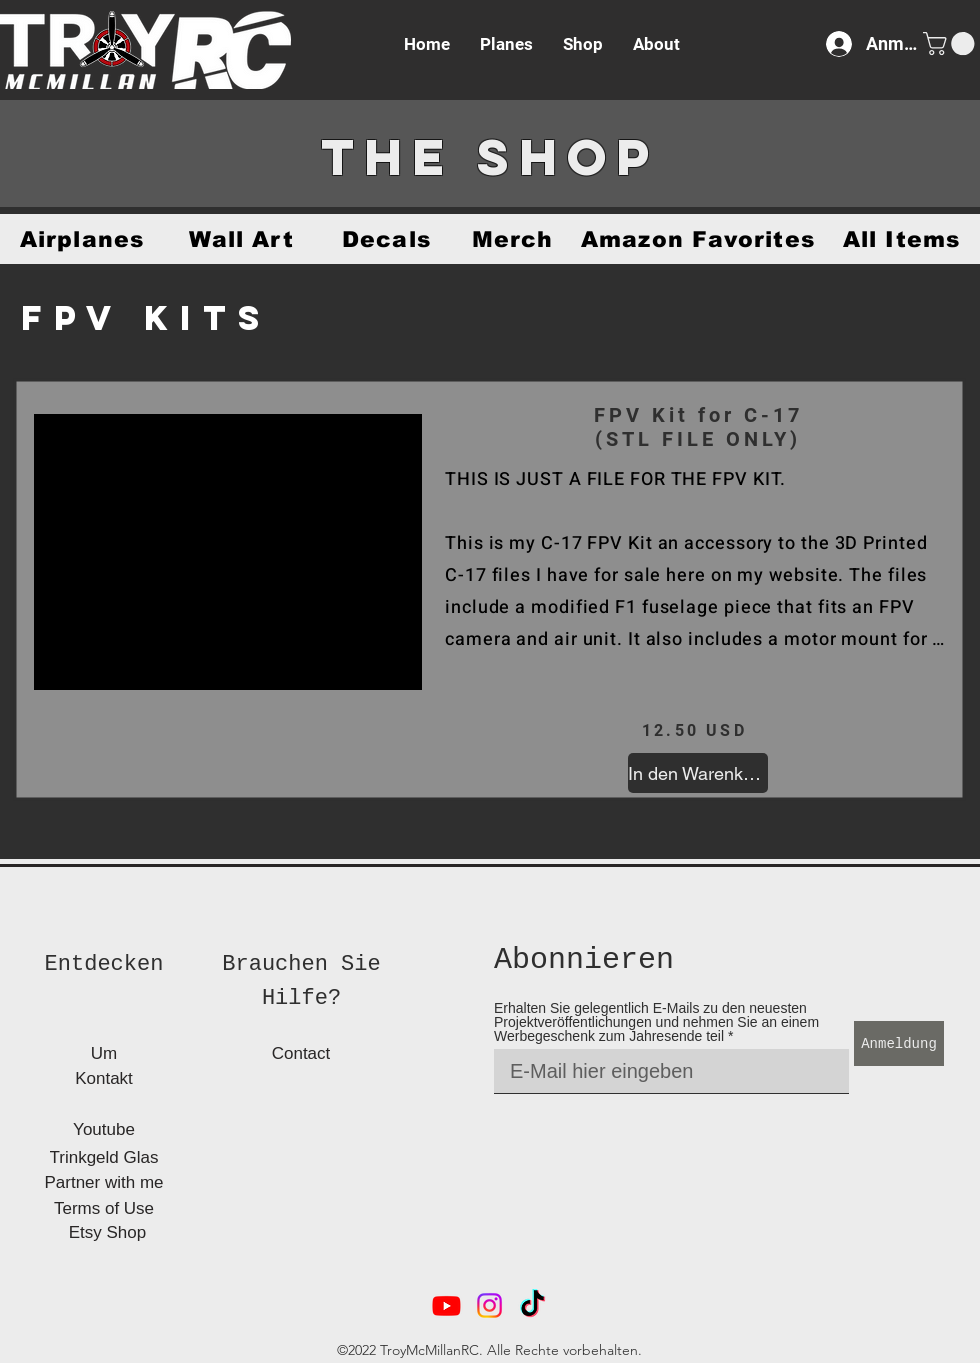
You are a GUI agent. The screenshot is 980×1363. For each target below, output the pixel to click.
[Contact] (301, 1053)
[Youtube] (104, 1129)
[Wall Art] (241, 239)
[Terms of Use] (104, 1208)
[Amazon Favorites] (698, 239)
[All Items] (901, 239)
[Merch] (512, 239)
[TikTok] (532, 1305)
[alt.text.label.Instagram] (489, 1305)
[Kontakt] (104, 1078)
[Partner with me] (104, 1182)
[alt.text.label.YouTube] (446, 1305)
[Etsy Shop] (107, 1232)
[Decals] (386, 239)
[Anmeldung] (899, 1043)
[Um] (104, 1053)
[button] (951, 43)
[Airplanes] (82, 239)
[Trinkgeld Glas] (104, 1157)
